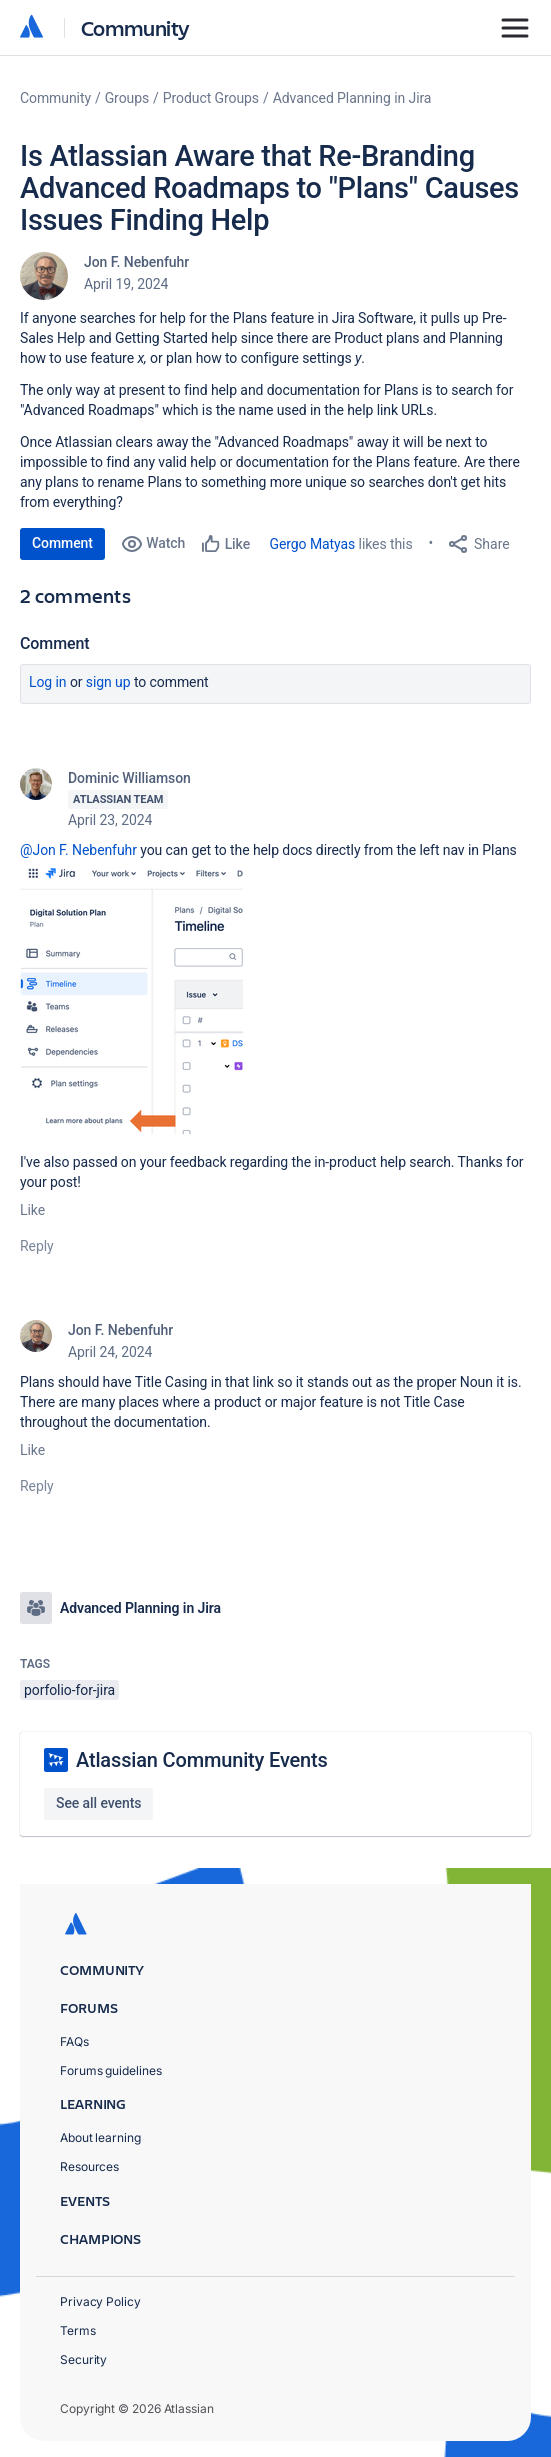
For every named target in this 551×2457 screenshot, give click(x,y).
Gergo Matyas (313, 544)
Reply (37, 1246)
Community (135, 27)
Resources (89, 2166)
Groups (127, 98)
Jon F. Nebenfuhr (136, 262)
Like (32, 1210)
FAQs (74, 2041)
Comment (62, 543)
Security (83, 2359)
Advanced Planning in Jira (352, 98)
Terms (78, 2330)
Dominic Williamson (129, 778)
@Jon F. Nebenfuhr (78, 850)
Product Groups (211, 98)
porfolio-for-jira (69, 1690)
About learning (100, 2137)
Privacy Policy (100, 2301)
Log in (48, 682)
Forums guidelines (111, 2070)
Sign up (108, 682)
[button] (136, 997)
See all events (98, 1803)
